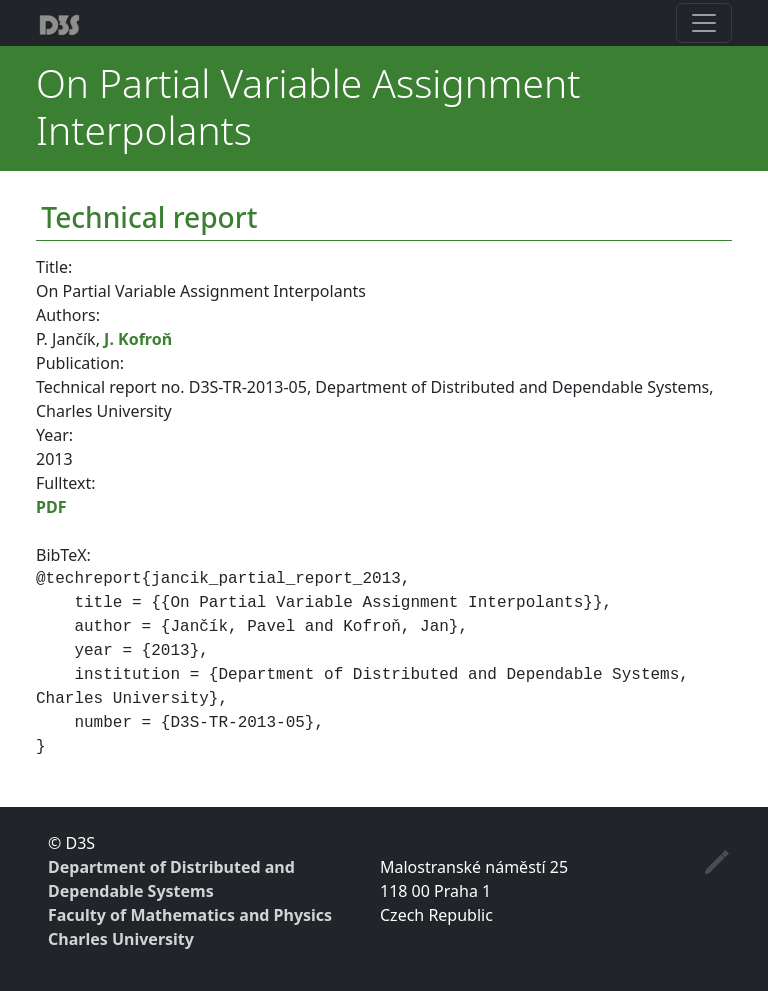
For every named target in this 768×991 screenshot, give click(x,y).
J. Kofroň (138, 339)
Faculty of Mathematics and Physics (190, 915)
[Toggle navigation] (704, 23)
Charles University (121, 939)
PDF (51, 507)
